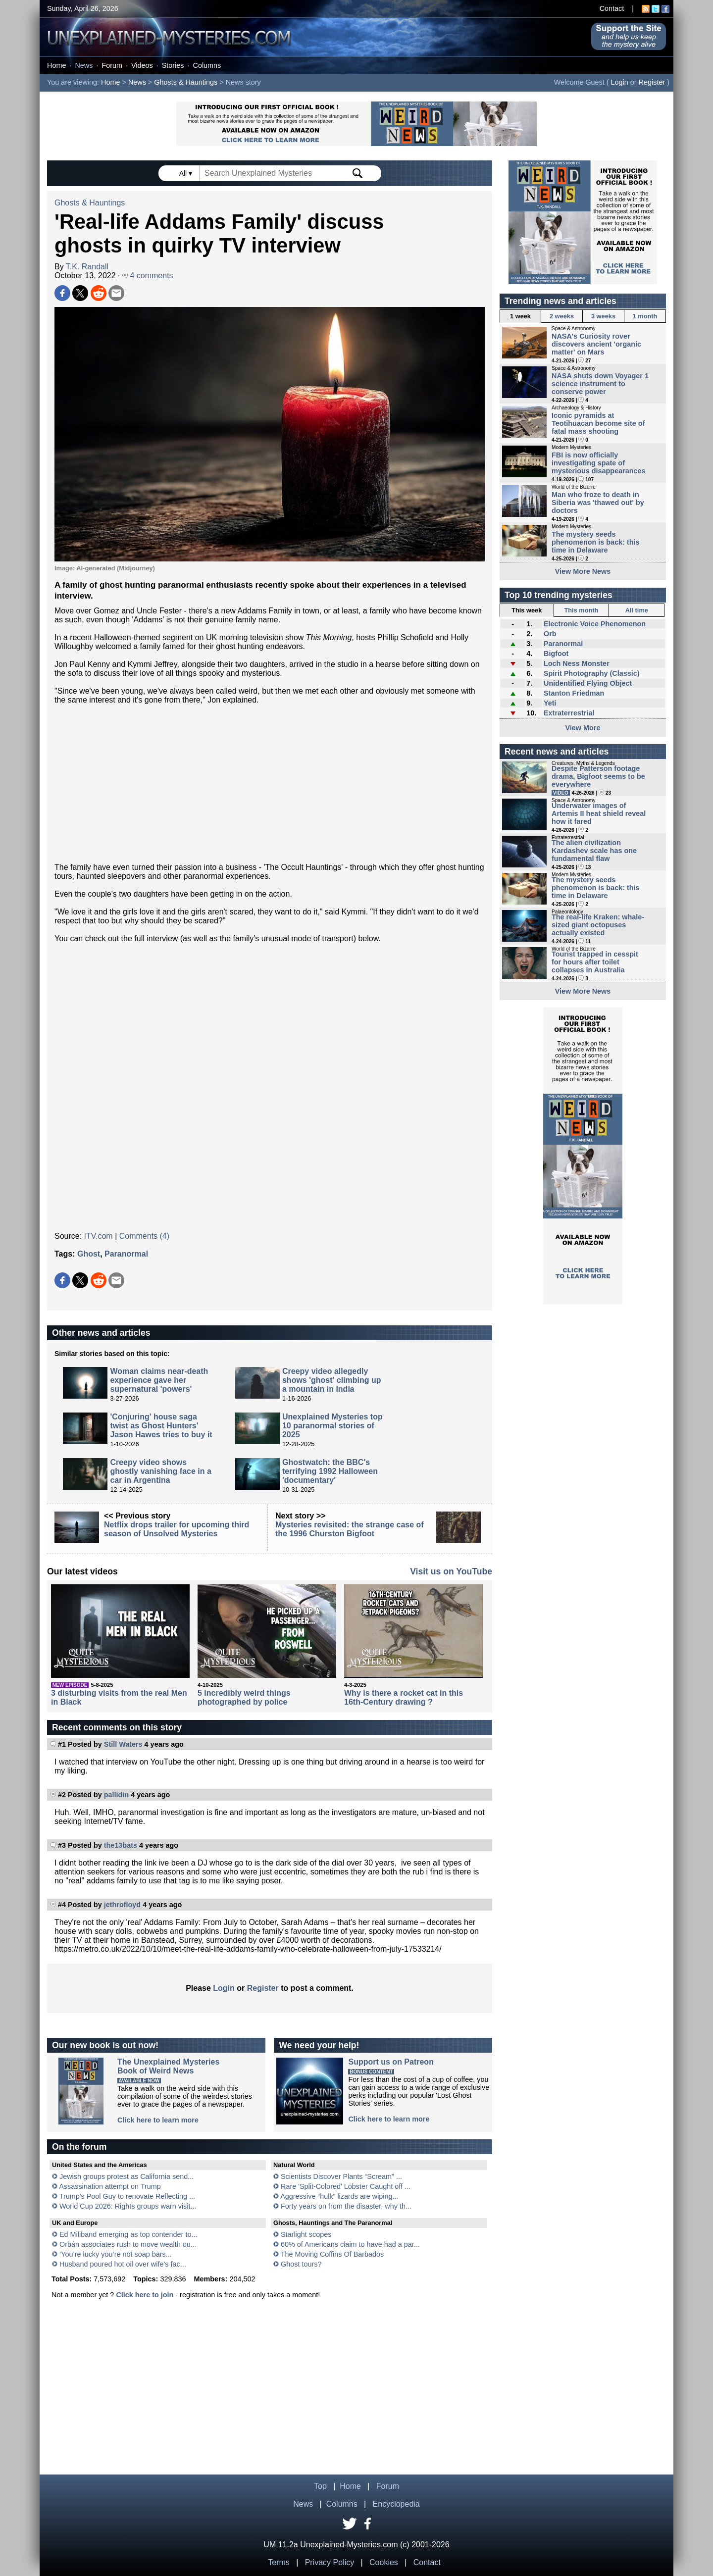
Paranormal (126, 1254)
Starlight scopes (306, 2234)
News (84, 65)
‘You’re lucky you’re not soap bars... (115, 2254)
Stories (173, 65)
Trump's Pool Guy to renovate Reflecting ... (127, 2196)
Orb (550, 634)
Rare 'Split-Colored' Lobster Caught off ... (345, 2186)
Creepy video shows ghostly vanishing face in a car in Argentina (160, 1471)
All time (636, 610)
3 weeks (603, 316)
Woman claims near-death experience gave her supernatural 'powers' (159, 1380)
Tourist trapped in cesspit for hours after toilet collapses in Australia (595, 962)
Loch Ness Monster (577, 663)
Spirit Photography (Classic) (592, 673)
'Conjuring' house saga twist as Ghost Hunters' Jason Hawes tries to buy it (161, 1426)
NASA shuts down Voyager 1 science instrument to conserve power (600, 384)
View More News (583, 571)
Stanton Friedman (574, 693)
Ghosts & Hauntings (185, 82)
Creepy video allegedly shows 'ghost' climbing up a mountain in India (331, 1380)
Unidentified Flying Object (588, 683)
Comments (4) (144, 1236)
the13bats (120, 1845)
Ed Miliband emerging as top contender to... (128, 2234)
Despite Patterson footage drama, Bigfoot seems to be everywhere (598, 776)
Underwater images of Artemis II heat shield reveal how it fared (599, 813)
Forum (112, 65)
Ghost (88, 1254)
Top (320, 2486)
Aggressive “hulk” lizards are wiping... (339, 2196)
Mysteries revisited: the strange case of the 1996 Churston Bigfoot (349, 1529)
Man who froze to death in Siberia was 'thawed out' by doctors (598, 502)
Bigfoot (556, 653)
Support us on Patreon (390, 2062)
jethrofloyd (122, 1905)
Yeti (550, 703)
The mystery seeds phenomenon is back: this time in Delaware (596, 542)
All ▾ (186, 173)
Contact (612, 8)
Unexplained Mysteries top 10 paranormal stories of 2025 (332, 1426)
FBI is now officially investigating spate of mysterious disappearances (599, 463)
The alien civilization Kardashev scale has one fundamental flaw (594, 850)
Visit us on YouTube (451, 1571)
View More (583, 728)
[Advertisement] (269, 783)
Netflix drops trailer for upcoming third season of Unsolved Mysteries (176, 1529)
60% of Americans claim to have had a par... (350, 2244)
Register (652, 82)
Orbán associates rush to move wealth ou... (128, 2244)
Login (619, 82)
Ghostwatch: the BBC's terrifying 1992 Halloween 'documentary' (330, 1471)
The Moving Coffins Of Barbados (332, 2254)
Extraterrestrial (569, 713)
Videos (142, 65)
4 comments (147, 275)
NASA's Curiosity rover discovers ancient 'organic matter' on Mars (596, 344)
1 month (645, 316)
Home (56, 65)
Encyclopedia (396, 2504)
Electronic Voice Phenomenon (595, 624)
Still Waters (123, 1744)
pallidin (116, 1795)
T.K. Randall (87, 266)
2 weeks (562, 316)
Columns (207, 65)
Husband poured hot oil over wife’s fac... (122, 2264)
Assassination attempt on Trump (110, 2186)
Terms (279, 2562)
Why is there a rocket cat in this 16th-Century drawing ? (403, 1697)
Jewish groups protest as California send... (126, 2176)
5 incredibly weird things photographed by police (244, 1697)
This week (526, 610)
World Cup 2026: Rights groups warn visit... (127, 2206)
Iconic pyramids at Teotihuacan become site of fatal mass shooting (598, 423)
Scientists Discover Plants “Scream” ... (341, 2176)
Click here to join (144, 2295)
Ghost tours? (301, 2264)
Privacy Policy (330, 2562)
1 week (520, 316)
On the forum (79, 2147)
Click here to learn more (158, 2120)
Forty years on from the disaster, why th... (346, 2206)
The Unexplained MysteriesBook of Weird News (168, 2066)
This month (581, 610)
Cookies (383, 2562)
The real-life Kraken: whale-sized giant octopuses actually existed (598, 925)
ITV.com (98, 1236)
